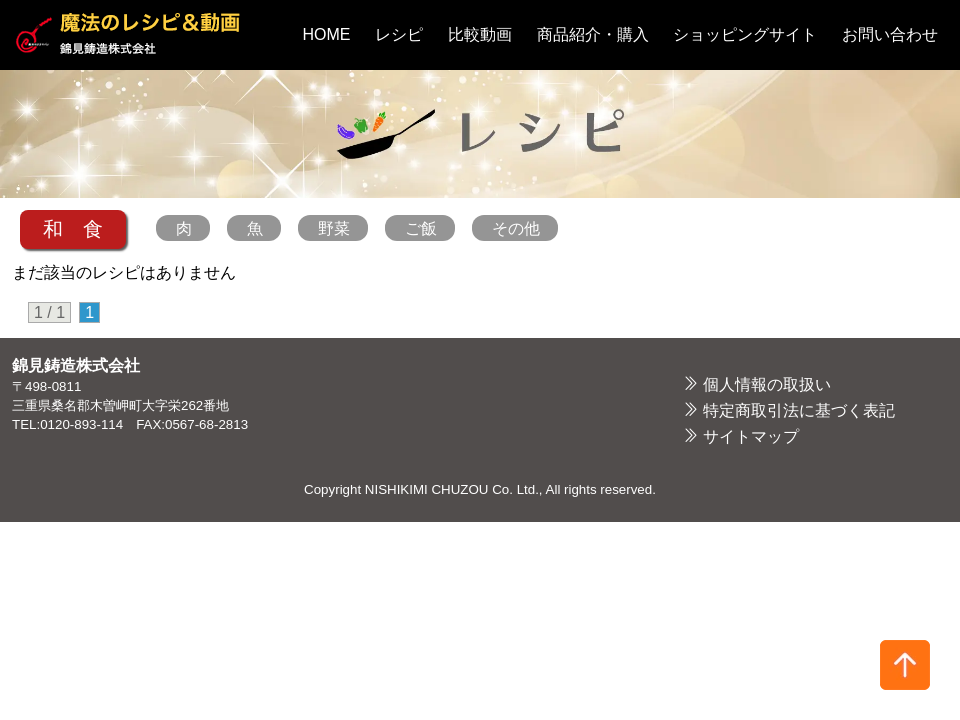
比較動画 (480, 34)
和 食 (73, 229)
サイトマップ (751, 436)
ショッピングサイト (745, 34)
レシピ (399, 34)
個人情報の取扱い (767, 384)
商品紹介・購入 (593, 34)
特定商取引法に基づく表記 (799, 410)
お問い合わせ (890, 34)
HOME (327, 34)
